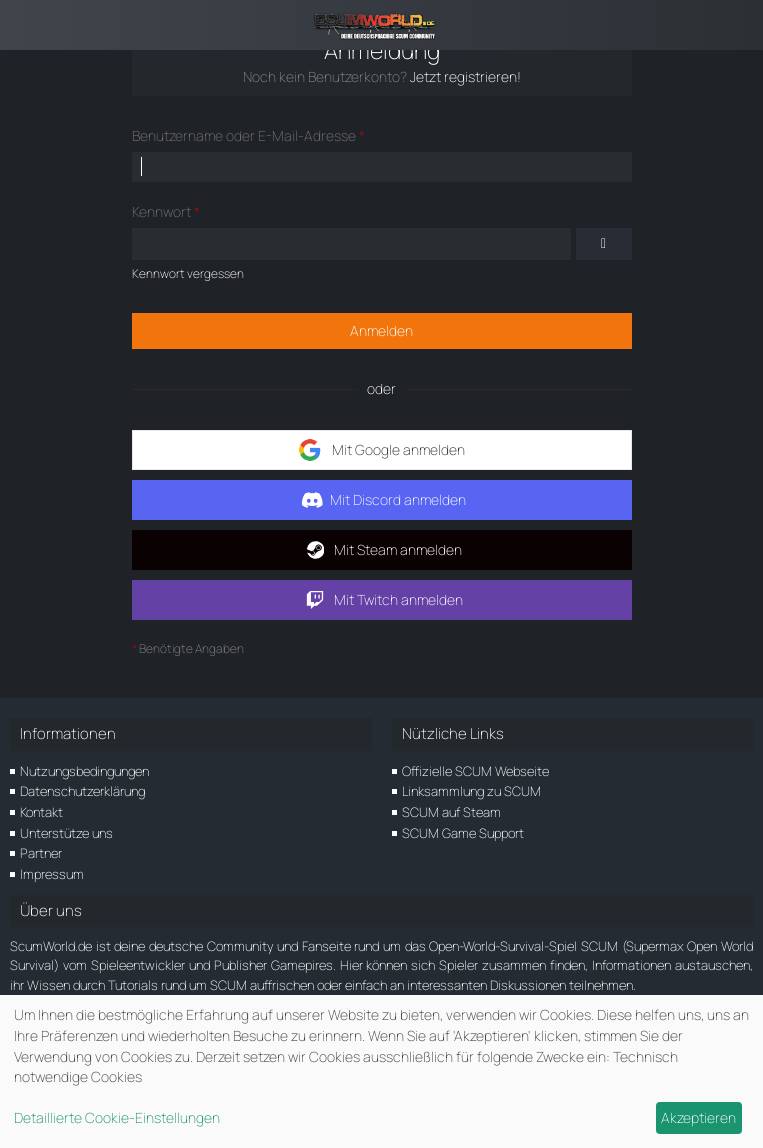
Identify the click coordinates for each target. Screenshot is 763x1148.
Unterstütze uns (66, 833)
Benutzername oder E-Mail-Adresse (244, 135)
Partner (41, 853)
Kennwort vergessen (188, 273)
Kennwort (161, 211)
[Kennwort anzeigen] (604, 244)
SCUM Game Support (463, 833)
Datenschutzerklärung (82, 791)
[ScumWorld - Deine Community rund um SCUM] (381, 25)
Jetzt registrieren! (465, 76)
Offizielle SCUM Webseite (475, 771)
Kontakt (41, 812)
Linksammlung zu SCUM (471, 791)
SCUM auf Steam (451, 812)
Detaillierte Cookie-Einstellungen (117, 1117)
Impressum (52, 874)
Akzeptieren (698, 1117)
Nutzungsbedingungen (84, 771)
